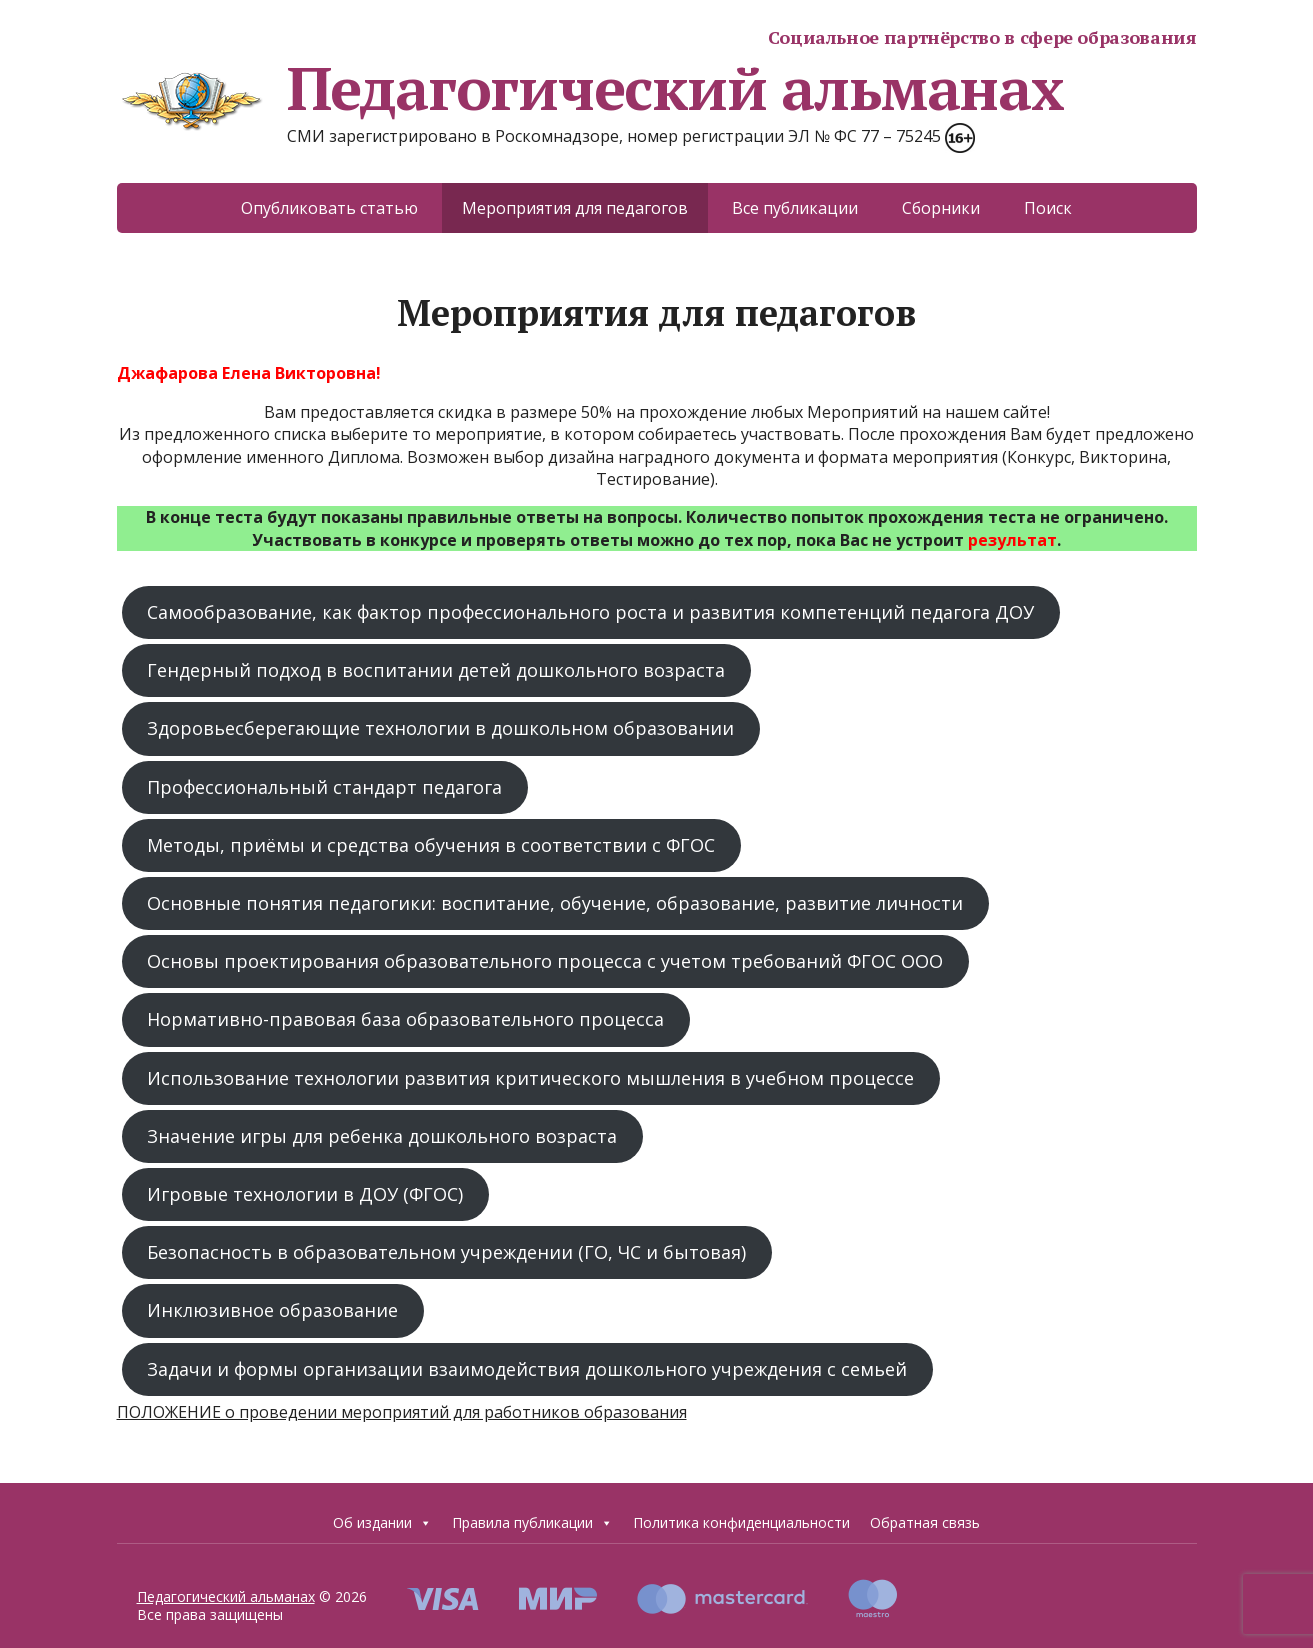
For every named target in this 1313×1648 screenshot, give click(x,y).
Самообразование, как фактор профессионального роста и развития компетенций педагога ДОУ (590, 612)
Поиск (1048, 208)
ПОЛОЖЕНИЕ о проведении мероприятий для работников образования (402, 1412)
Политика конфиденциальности (741, 1522)
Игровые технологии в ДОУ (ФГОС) (305, 1194)
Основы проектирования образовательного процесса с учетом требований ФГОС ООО (545, 961)
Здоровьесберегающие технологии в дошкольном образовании (440, 728)
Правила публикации (532, 1523)
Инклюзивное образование (272, 1310)
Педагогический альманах (590, 88)
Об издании (382, 1523)
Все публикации (795, 208)
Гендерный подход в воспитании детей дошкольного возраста (436, 670)
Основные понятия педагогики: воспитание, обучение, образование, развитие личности (555, 903)
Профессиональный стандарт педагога (324, 787)
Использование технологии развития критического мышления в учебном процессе (530, 1078)
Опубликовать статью (329, 208)
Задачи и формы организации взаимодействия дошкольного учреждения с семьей (527, 1369)
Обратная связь (925, 1522)
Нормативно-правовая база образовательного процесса (405, 1019)
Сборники (941, 208)
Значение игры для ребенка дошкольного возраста (382, 1136)
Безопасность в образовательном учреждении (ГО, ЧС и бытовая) (446, 1252)
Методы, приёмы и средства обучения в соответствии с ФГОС (431, 845)
